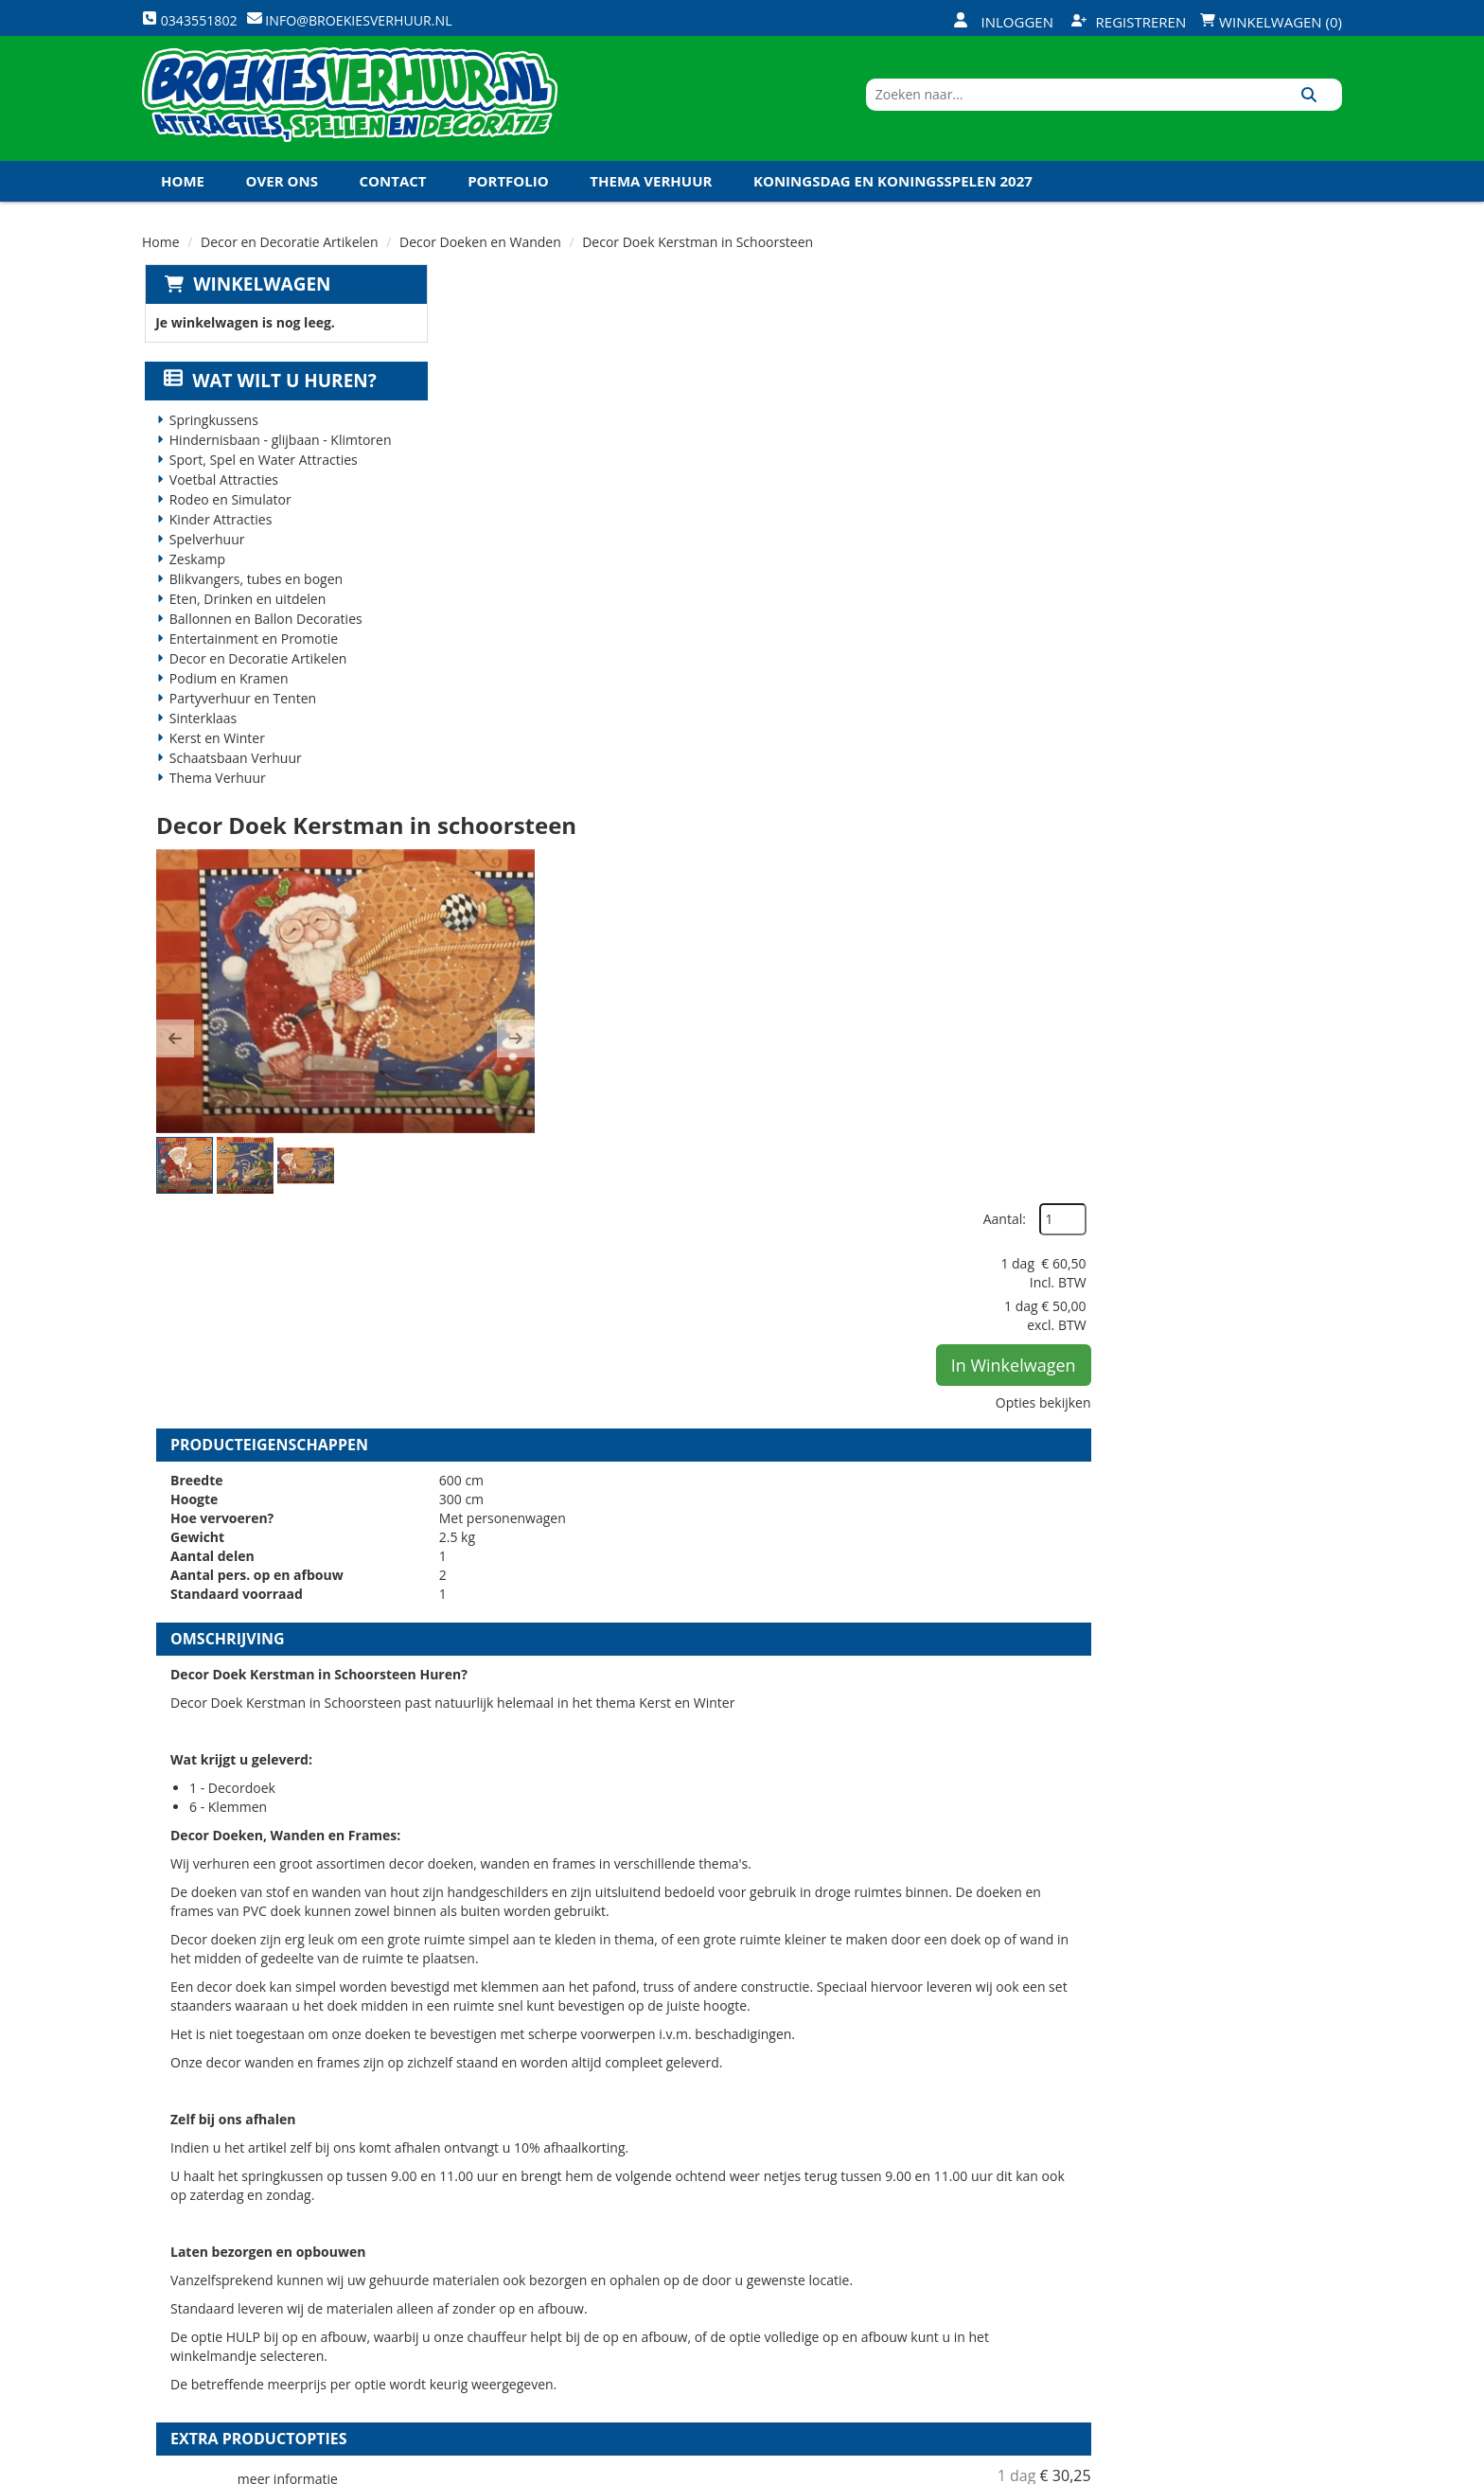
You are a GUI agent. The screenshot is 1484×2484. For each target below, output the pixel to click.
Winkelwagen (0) (1271, 21)
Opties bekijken (1280, 523)
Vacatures (491, 2259)
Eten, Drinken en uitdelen (246, 617)
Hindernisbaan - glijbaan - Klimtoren (279, 458)
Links (474, 2291)
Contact (393, 197)
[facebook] (1189, 2468)
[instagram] (1325, 2468)
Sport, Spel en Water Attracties (262, 478)
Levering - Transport (728, 2195)
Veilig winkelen (709, 2227)
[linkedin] (1291, 2468)
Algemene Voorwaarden (941, 2291)
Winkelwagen (258, 301)
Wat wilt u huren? (268, 398)
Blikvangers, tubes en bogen (254, 597)
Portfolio (508, 197)
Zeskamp (195, 577)
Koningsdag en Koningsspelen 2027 (893, 197)
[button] (475, 513)
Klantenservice (910, 2227)
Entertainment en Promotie (252, 656)
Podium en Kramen (227, 696)
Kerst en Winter (215, 756)
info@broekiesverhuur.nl (286, 2330)
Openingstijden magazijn (942, 2195)
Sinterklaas (202, 736)
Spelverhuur (205, 557)
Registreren (1129, 21)
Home (182, 197)
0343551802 (220, 2311)
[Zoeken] (1320, 107)
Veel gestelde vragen (728, 2259)
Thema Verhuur (651, 197)
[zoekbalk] (1178, 107)
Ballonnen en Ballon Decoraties (264, 637)
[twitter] (1223, 2468)
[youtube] (1257, 2468)
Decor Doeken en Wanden (480, 259)
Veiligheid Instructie (527, 2227)
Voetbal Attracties (222, 497)
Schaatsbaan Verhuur (234, 776)
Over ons (282, 197)
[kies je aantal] (1304, 1812)
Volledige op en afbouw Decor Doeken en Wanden (892, 1909)
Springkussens (212, 438)
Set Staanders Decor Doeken (801, 1689)
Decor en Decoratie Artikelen (290, 259)
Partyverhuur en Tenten (241, 716)
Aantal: (1241, 340)
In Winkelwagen (1250, 485)
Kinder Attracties (219, 537)
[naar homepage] (349, 107)
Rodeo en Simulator (229, 517)
